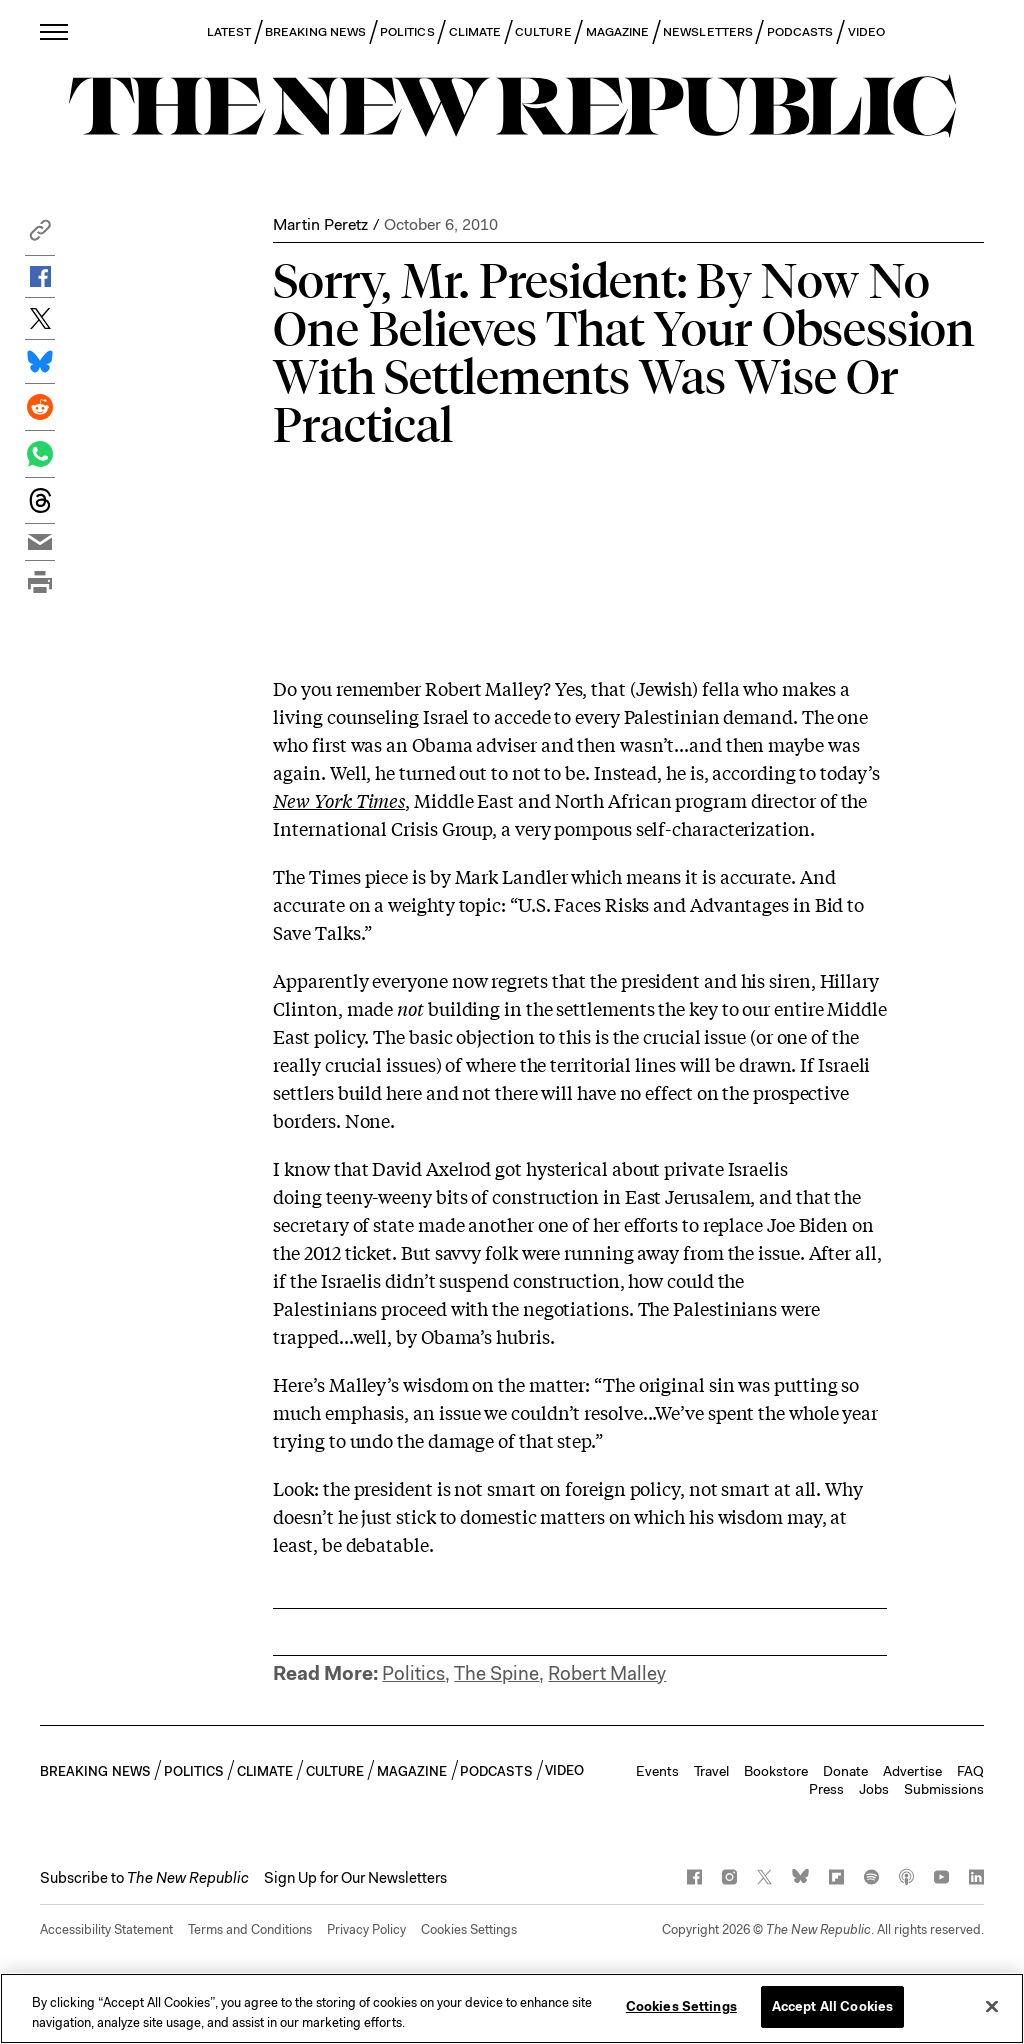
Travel (711, 1771)
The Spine (496, 1673)
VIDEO (866, 32)
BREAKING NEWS (315, 32)
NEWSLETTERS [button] (708, 32)
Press (826, 1789)
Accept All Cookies (832, 2006)
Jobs (874, 1789)
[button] (40, 235)
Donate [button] (845, 1771)
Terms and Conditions (250, 1929)
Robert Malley (607, 1673)
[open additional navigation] (55, 31)
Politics (413, 1673)
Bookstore (776, 1771)
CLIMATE (475, 32)
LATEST (229, 32)
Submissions (944, 1789)
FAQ (970, 1771)
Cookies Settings (469, 1929)
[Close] (992, 2006)
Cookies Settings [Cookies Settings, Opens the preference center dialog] (681, 2006)
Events (657, 1771)
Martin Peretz (320, 224)
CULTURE (543, 32)
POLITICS (407, 32)
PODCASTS (800, 32)
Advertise (912, 1771)
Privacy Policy (366, 1929)
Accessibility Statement (106, 1929)
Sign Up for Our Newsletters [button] (355, 1878)
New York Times (339, 800)
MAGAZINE (618, 32)
